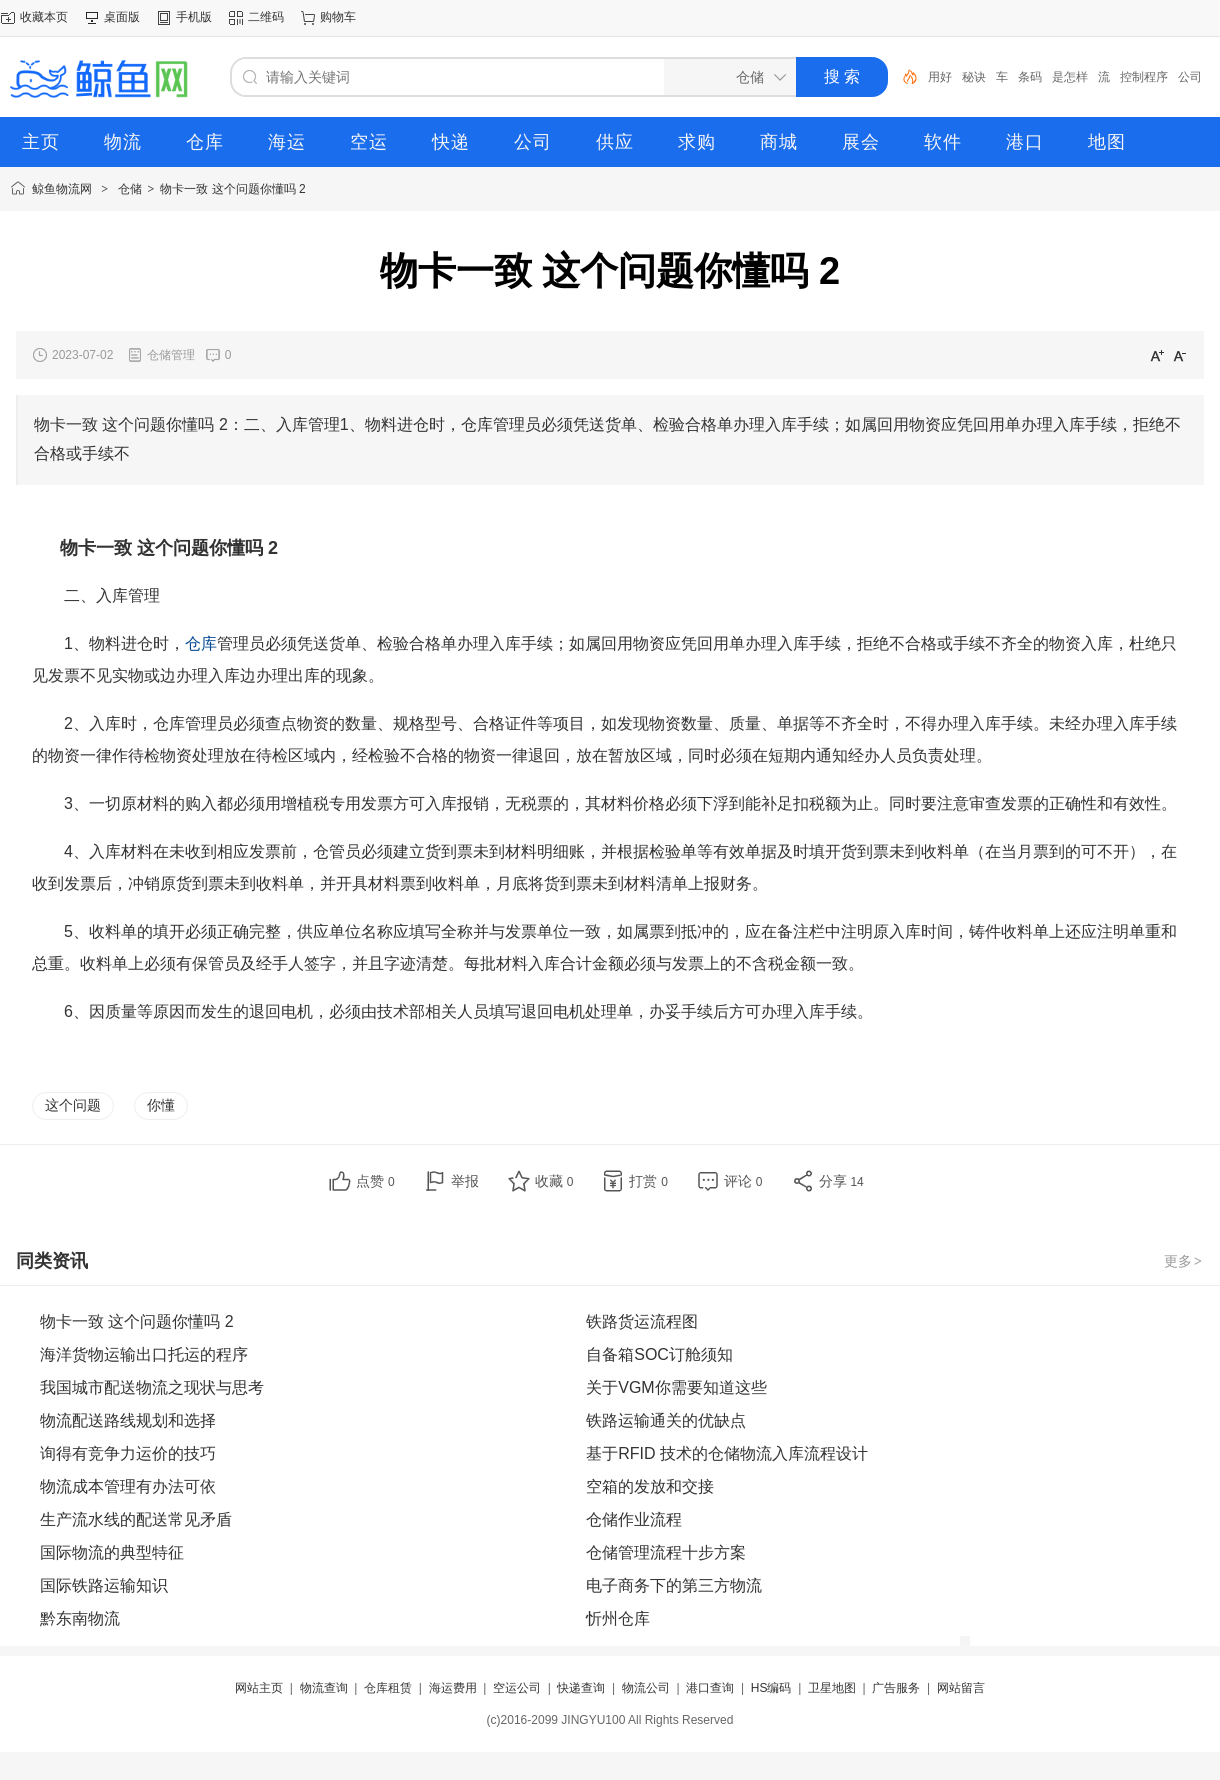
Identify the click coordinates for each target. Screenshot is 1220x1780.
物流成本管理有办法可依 (128, 1486)
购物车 (338, 17)
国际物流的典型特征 (112, 1552)
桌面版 (122, 17)
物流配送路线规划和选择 (128, 1420)
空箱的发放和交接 (650, 1486)
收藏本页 (44, 17)
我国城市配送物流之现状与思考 (152, 1387)
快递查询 (581, 1688)
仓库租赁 (388, 1688)
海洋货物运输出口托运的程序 (144, 1354)
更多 (1184, 1261)
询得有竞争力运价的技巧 (128, 1453)
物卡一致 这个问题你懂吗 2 (232, 189)
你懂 (161, 1105)
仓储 (130, 189)
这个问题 (73, 1105)
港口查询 (710, 1688)
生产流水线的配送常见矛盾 (136, 1519)
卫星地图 (832, 1688)
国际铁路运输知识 (104, 1585)
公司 (1190, 77)
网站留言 (961, 1688)
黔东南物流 (80, 1618)
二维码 (266, 17)
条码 (1030, 77)
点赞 (375, 1181)
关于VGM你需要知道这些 (676, 1387)
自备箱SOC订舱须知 (659, 1354)
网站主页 (259, 1688)
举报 (465, 1181)
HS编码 (771, 1688)
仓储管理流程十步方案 (666, 1552)
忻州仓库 (618, 1618)
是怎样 (1070, 77)
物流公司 (646, 1688)
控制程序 (1144, 77)
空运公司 (517, 1688)
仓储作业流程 (634, 1519)
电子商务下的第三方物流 (674, 1585)
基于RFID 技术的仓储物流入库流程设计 (727, 1453)
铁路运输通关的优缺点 (666, 1420)
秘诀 (974, 77)
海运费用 (453, 1688)
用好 (940, 77)
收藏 (554, 1181)
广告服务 (896, 1688)
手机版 (194, 17)
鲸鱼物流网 (62, 189)
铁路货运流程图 (642, 1321)
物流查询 (324, 1688)
